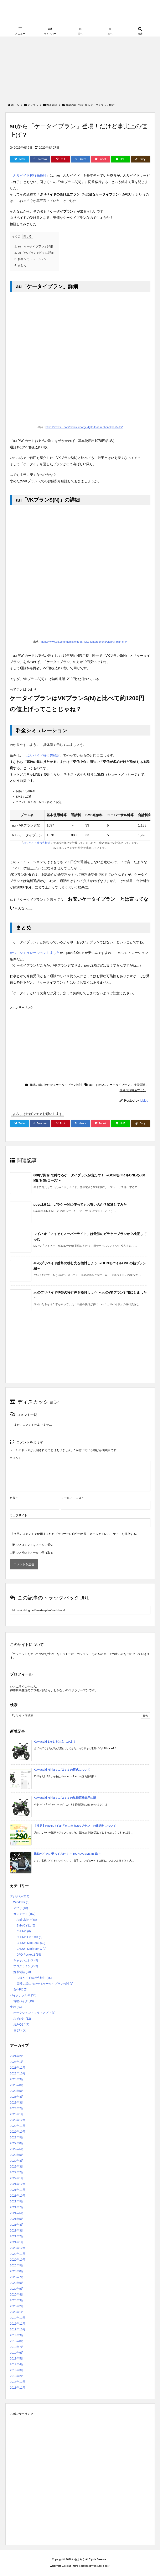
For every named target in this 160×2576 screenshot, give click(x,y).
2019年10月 (18, 2329)
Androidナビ (27, 1919)
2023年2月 (17, 2108)
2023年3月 (17, 2102)
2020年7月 (17, 2277)
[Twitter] (19, 159)
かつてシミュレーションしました (35, 953)
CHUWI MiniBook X (31, 1948)
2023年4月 (17, 2096)
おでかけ (22, 2018)
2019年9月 (17, 2335)
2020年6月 (17, 2282)
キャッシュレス (25, 1960)
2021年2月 (17, 2236)
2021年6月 (17, 2213)
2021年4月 (17, 2224)
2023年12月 (18, 2067)
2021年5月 (17, 2218)
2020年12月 (18, 2248)
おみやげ (21, 2024)
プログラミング (25, 1966)
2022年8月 (17, 2143)
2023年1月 (17, 2114)
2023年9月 (17, 2079)
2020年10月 (18, 2259)
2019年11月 (18, 2323)
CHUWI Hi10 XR (29, 1937)
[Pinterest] (60, 159)
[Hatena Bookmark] (80, 159)
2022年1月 (17, 2178)
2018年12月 (18, 2381)
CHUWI (24, 1931)
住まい (19, 2030)
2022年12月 (18, 2120)
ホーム (15, 105)
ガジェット (24, 1913)
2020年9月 (17, 2265)
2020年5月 (17, 2288)
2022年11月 (18, 2125)
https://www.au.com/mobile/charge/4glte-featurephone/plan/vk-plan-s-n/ (84, 641)
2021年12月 (18, 2184)
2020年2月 (17, 2306)
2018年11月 (18, 2387)
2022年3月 (17, 2166)
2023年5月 (17, 2091)
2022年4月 (17, 2160)
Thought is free (101, 2566)
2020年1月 (17, 2312)
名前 (13, 1498)
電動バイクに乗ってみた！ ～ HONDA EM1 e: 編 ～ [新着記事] (67, 1853)
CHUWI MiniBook (31, 1943)
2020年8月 (17, 2271)
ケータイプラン (120, 1084)
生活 (16, 2007)
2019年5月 (17, 2358)
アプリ (20, 1908)
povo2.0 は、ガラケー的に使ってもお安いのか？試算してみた (80, 1204)
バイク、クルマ (23, 1995)
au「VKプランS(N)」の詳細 (34, 252)
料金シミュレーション (31, 259)
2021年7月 (17, 2207)
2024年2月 (17, 2056)
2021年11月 (18, 2189)
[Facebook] (40, 159)
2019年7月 (17, 2346)
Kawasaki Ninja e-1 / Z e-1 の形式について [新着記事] (62, 1769)
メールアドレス (72, 1498)
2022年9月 (17, 2137)
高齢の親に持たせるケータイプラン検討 (90, 105)
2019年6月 (17, 2352)
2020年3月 (17, 2300)
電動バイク (23, 2001)
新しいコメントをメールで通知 (32, 1544)
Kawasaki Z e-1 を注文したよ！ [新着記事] (55, 1741)
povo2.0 (101, 1084)
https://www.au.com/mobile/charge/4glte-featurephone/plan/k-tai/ (84, 427)
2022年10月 (18, 2131)
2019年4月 (17, 2364)
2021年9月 (17, 2201)
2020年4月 (17, 2294)
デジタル (32, 105)
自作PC (20, 1989)
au (91, 1084)
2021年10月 (18, 2195)
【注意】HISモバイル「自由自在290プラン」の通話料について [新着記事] (75, 1825)
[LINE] (120, 159)
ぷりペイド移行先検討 (29, 175)
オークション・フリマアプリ (34, 2012)
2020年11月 (18, 2253)
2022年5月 (17, 2155)
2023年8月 (17, 2085)
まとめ (21, 265)
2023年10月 (18, 2073)
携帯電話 (51, 105)
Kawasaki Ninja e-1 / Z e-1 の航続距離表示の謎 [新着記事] (65, 1797)
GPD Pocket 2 (29, 1954)
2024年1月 (17, 2061)
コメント (15, 1458)
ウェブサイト (18, 1515)
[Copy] (140, 159)
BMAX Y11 (26, 1925)
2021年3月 (17, 2230)
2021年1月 (17, 2242)
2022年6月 (17, 2149)
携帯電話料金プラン (133, 1090)
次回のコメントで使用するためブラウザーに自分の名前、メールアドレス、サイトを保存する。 (76, 1533)
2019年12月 (18, 2317)
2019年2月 (17, 2376)
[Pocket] (100, 159)
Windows (21, 1902)
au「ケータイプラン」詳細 (34, 246)
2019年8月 (17, 2341)
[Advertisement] (80, 68)
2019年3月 (17, 2370)
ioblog (144, 1100)
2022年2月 (17, 2172)
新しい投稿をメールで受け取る (32, 1552)
